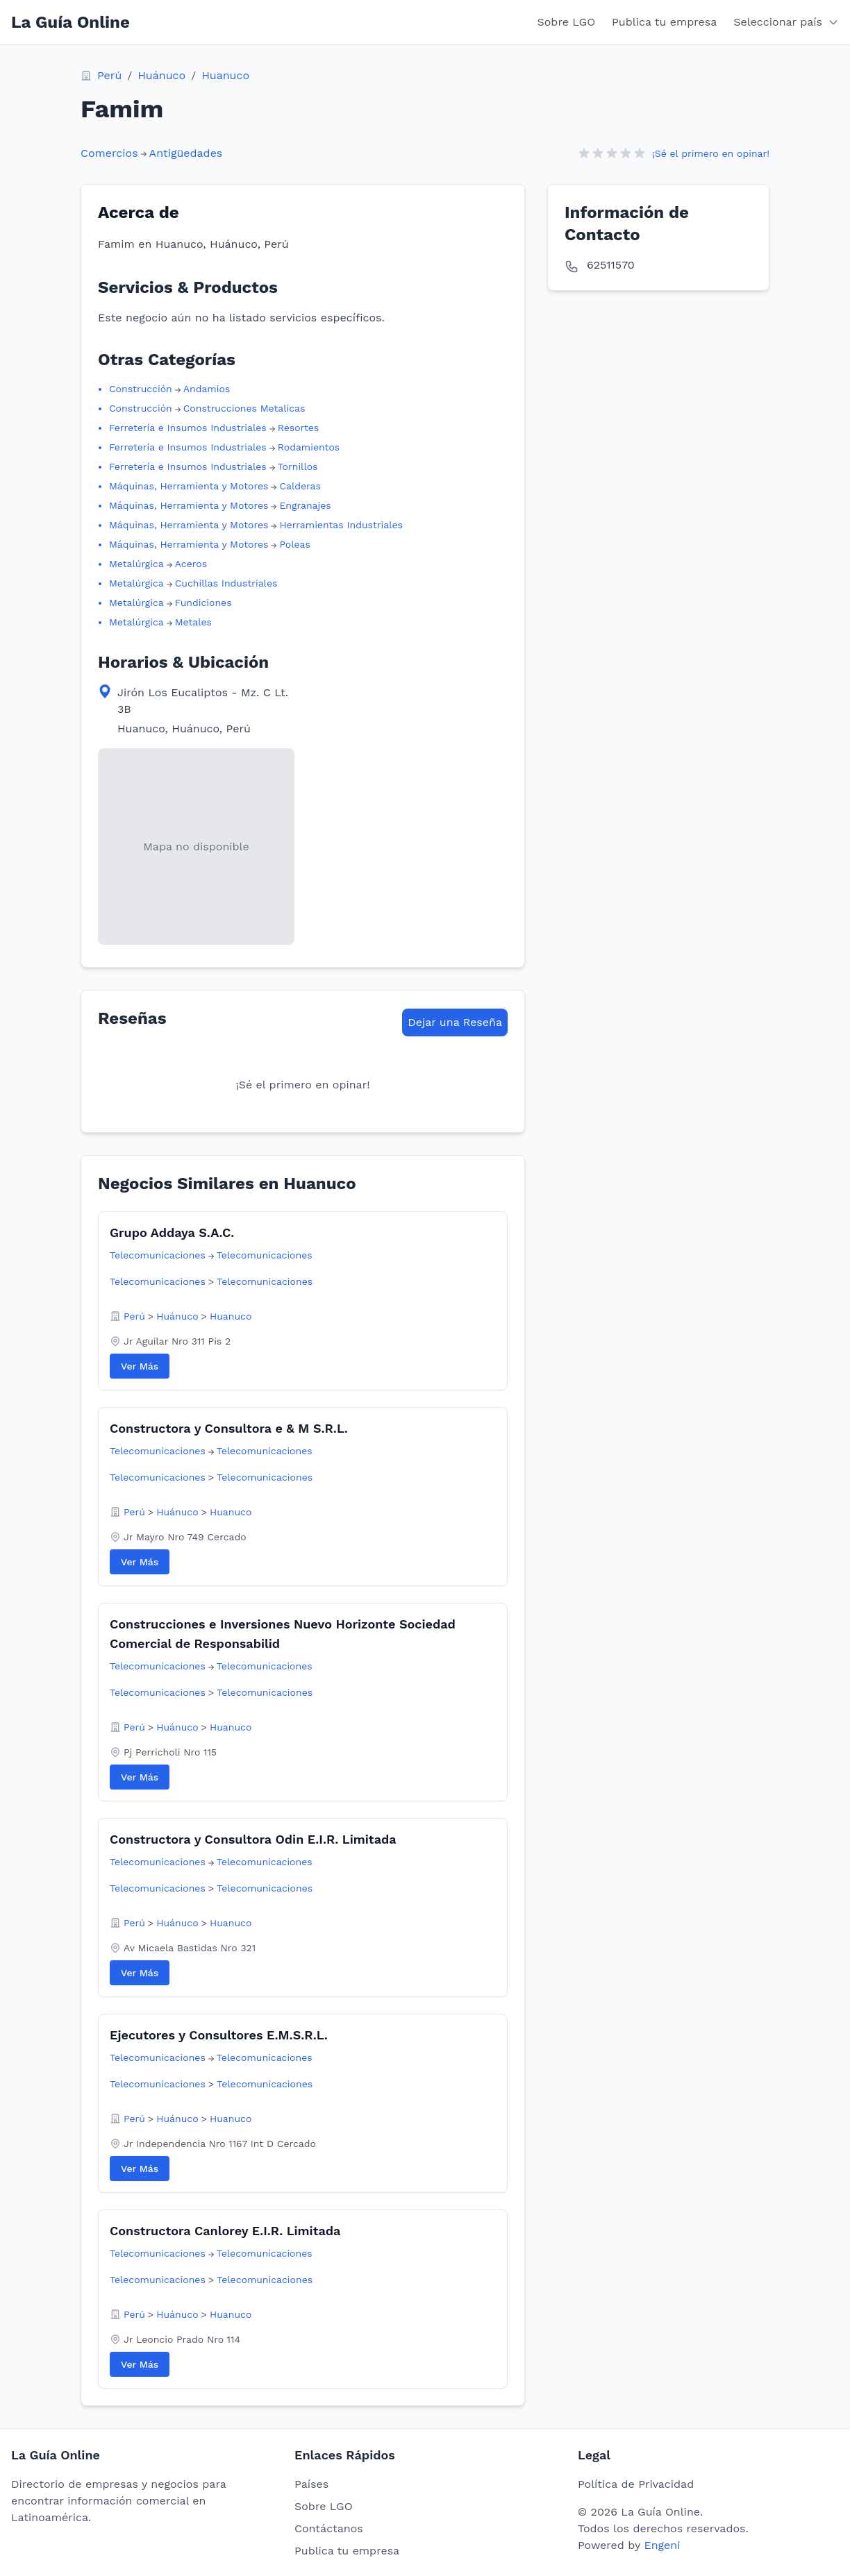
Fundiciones (203, 602)
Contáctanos (328, 2528)
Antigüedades (186, 153)
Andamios (206, 388)
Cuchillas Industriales (226, 583)
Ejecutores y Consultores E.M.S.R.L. (219, 2035)
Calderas (300, 485)
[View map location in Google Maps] (196, 846)
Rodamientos (309, 447)
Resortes (298, 427)
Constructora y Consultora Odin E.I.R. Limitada (253, 1839)
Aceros (191, 563)
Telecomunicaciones (158, 1255)
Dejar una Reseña (455, 1022)
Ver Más (139, 1366)
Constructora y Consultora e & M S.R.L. (229, 1428)
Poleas (294, 544)
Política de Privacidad (636, 2484)
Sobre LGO (567, 21)
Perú (109, 75)
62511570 (611, 264)
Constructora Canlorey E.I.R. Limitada (225, 2230)
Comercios (109, 153)
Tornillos (298, 466)
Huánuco (161, 75)
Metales (193, 622)
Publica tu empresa (664, 21)
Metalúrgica (136, 563)
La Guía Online (70, 22)
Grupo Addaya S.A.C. (172, 1232)
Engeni (662, 2545)
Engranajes (305, 505)
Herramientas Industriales (341, 524)
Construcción (140, 388)
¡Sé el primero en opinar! (710, 153)
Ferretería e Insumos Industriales (188, 427)
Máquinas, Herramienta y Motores (188, 485)
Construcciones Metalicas (244, 408)
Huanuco (225, 75)
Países (311, 2484)
